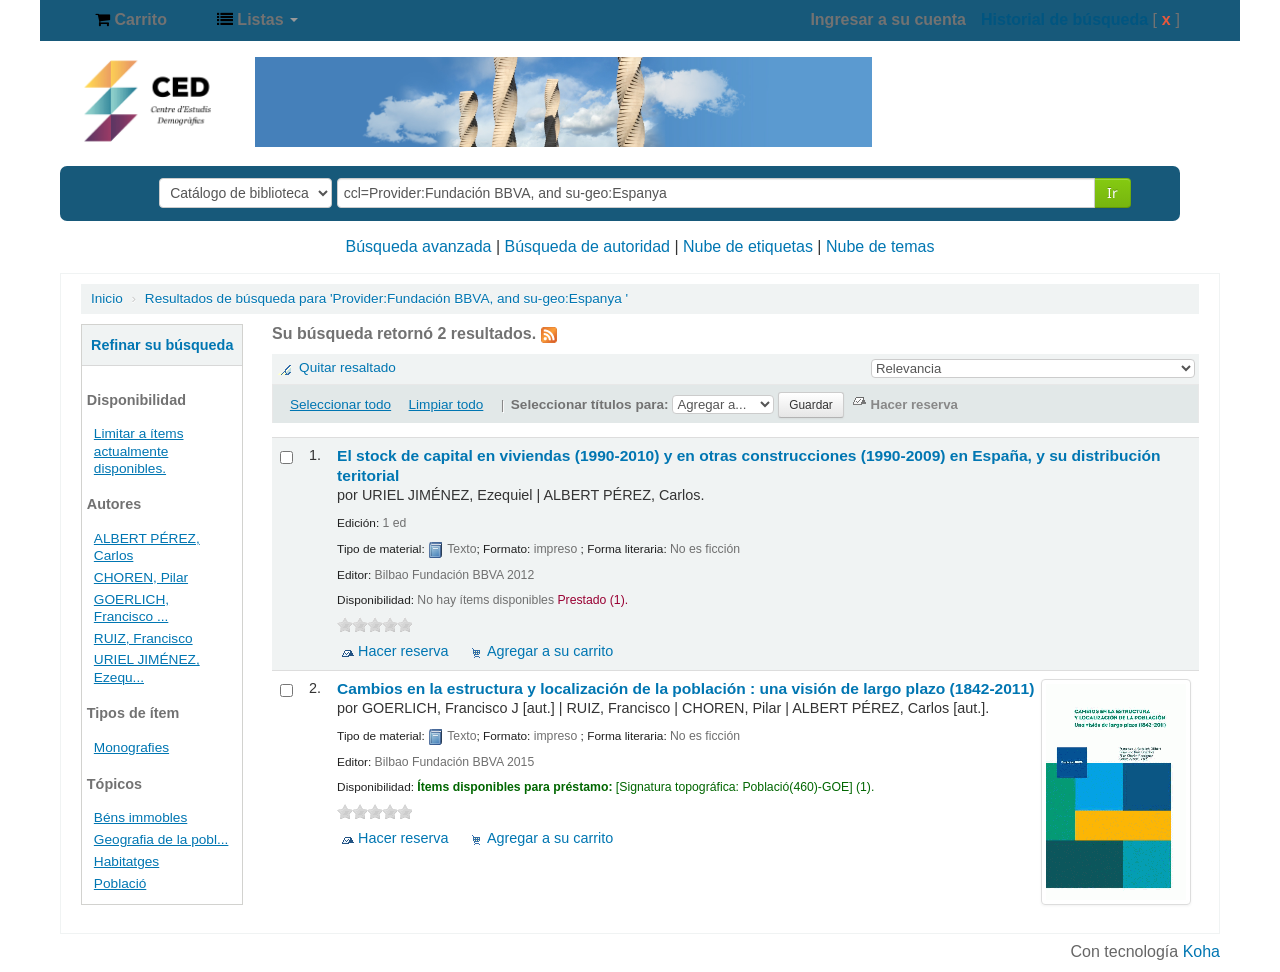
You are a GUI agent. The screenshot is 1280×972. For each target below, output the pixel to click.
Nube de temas (880, 246)
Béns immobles (140, 817)
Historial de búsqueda (1064, 19)
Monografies (131, 747)
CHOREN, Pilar (141, 577)
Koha (1201, 951)
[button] (131, 20)
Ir (1112, 192)
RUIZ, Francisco (143, 638)
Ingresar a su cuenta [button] (888, 19)
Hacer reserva (403, 651)
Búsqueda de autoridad (587, 246)
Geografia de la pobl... (161, 839)
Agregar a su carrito (550, 651)
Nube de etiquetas (748, 246)
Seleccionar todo (340, 404)
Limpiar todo (446, 404)
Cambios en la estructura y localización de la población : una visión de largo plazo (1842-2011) (685, 688)
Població (120, 883)
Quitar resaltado (347, 367)
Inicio (107, 298)
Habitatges (126, 861)
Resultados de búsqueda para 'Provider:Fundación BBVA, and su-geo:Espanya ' (386, 298)
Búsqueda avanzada (419, 246)
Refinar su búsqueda (162, 345)
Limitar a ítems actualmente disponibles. (139, 450)
